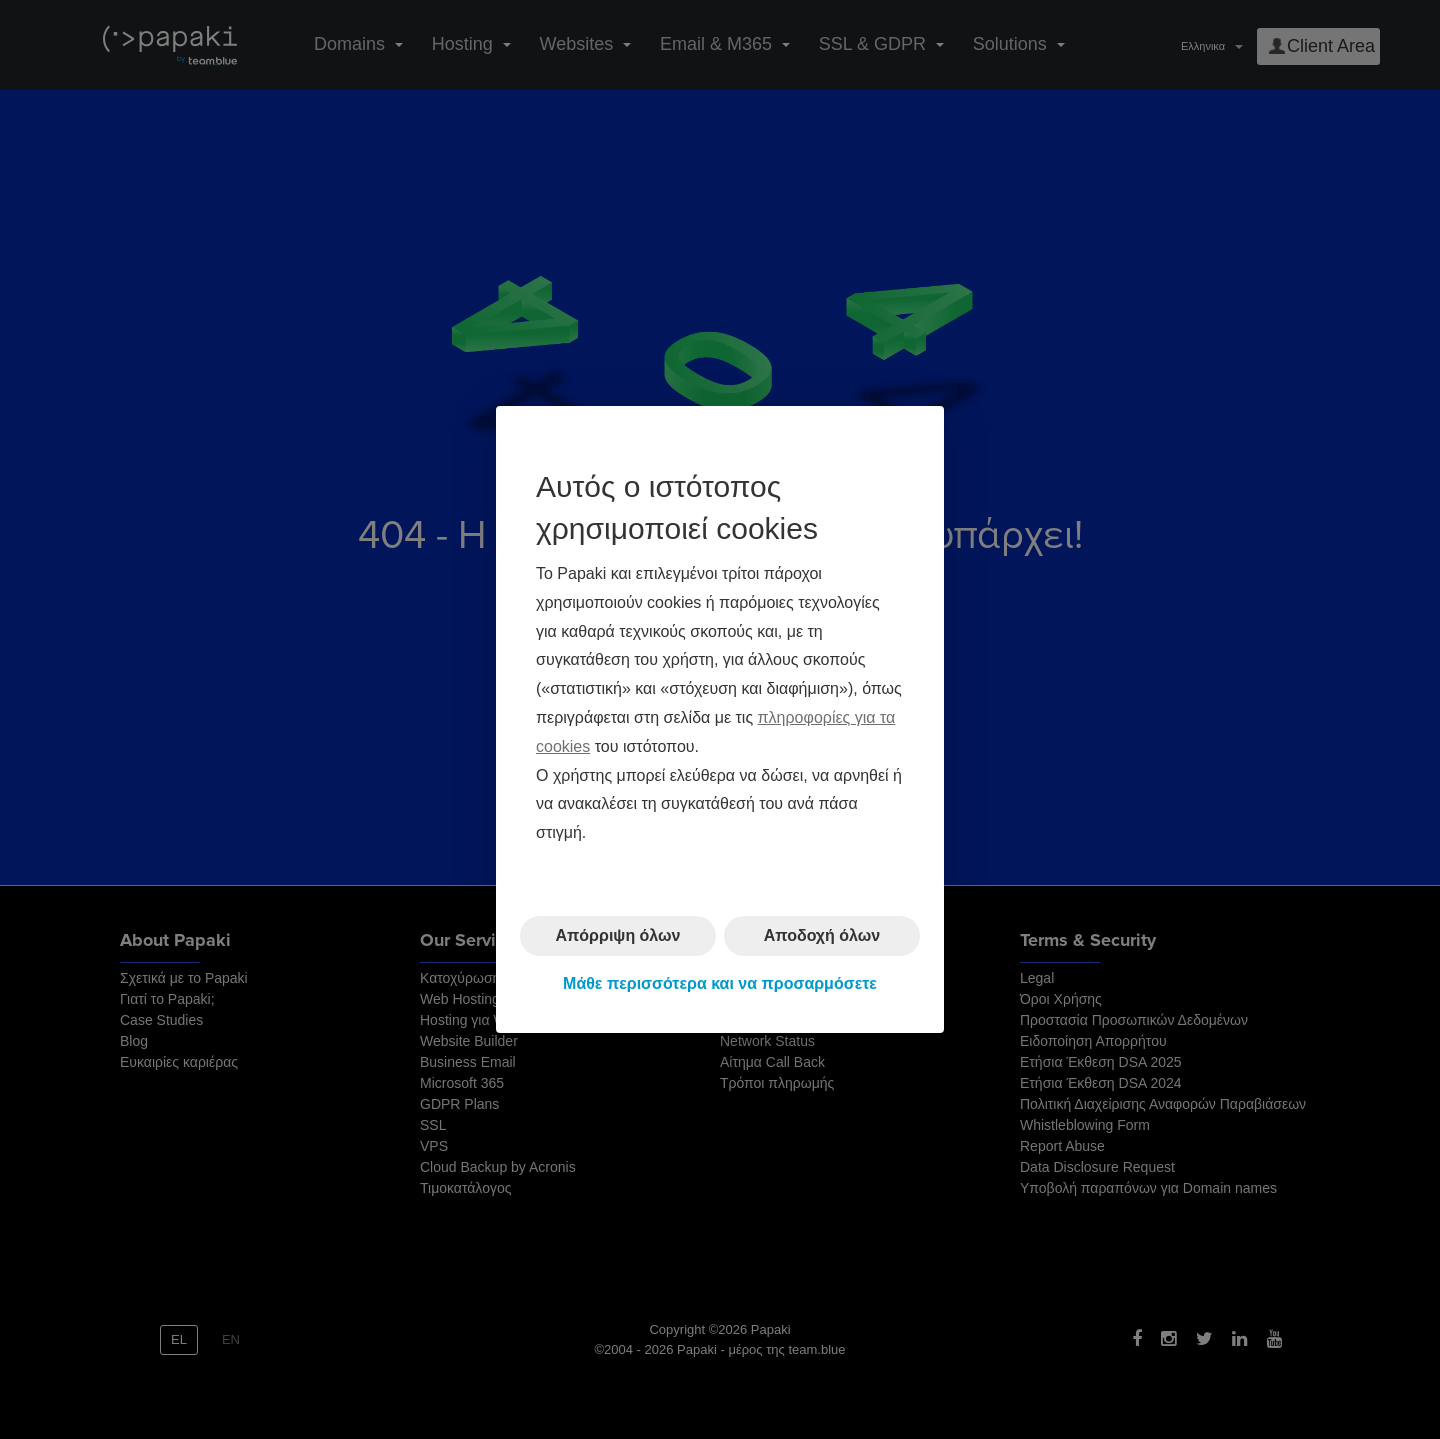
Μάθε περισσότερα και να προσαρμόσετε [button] (720, 983)
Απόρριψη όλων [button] (618, 935)
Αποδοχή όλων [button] (822, 935)
